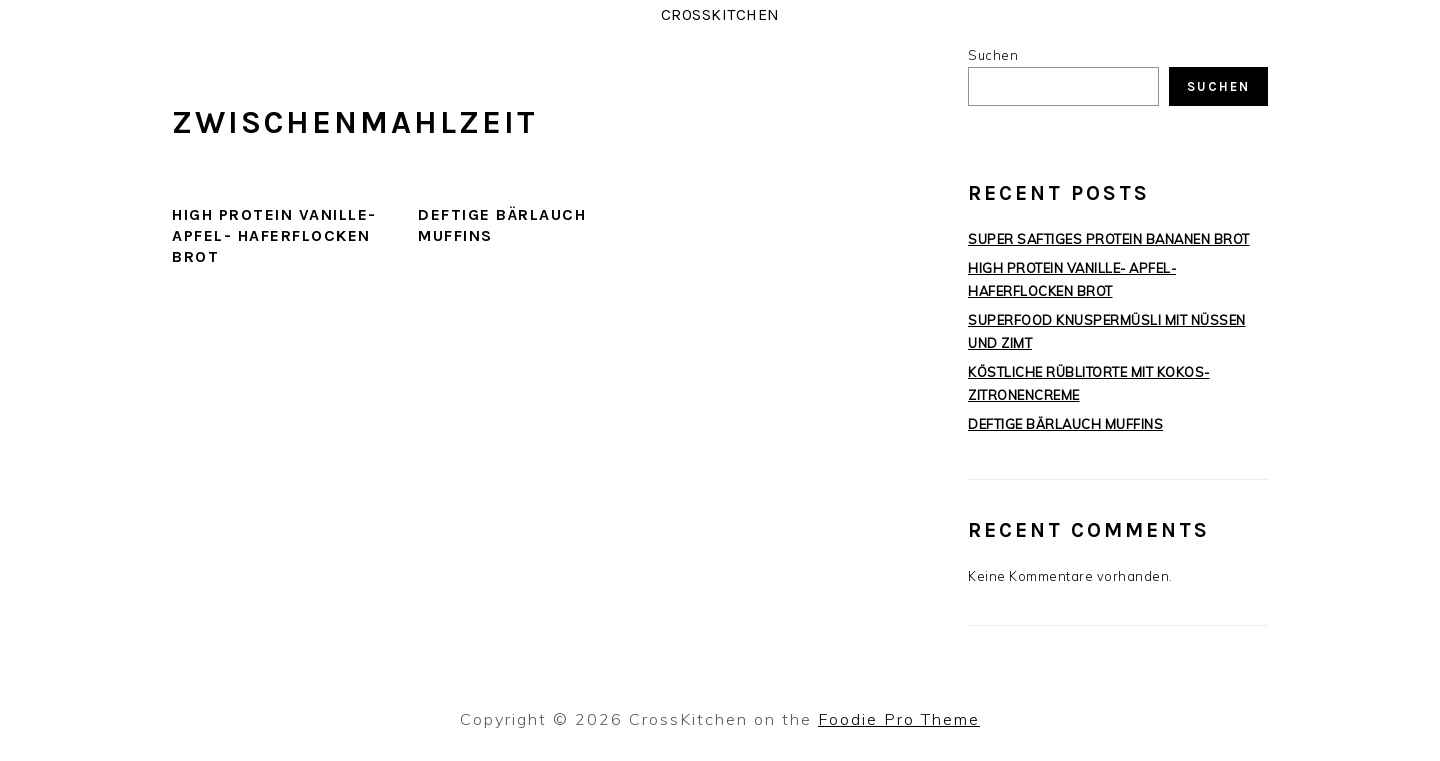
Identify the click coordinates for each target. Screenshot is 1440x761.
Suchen (993, 55)
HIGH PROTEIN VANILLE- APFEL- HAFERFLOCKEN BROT (274, 235)
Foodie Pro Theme (899, 719)
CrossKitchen (720, 14)
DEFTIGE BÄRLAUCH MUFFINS (1065, 424)
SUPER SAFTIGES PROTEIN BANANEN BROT (1109, 239)
